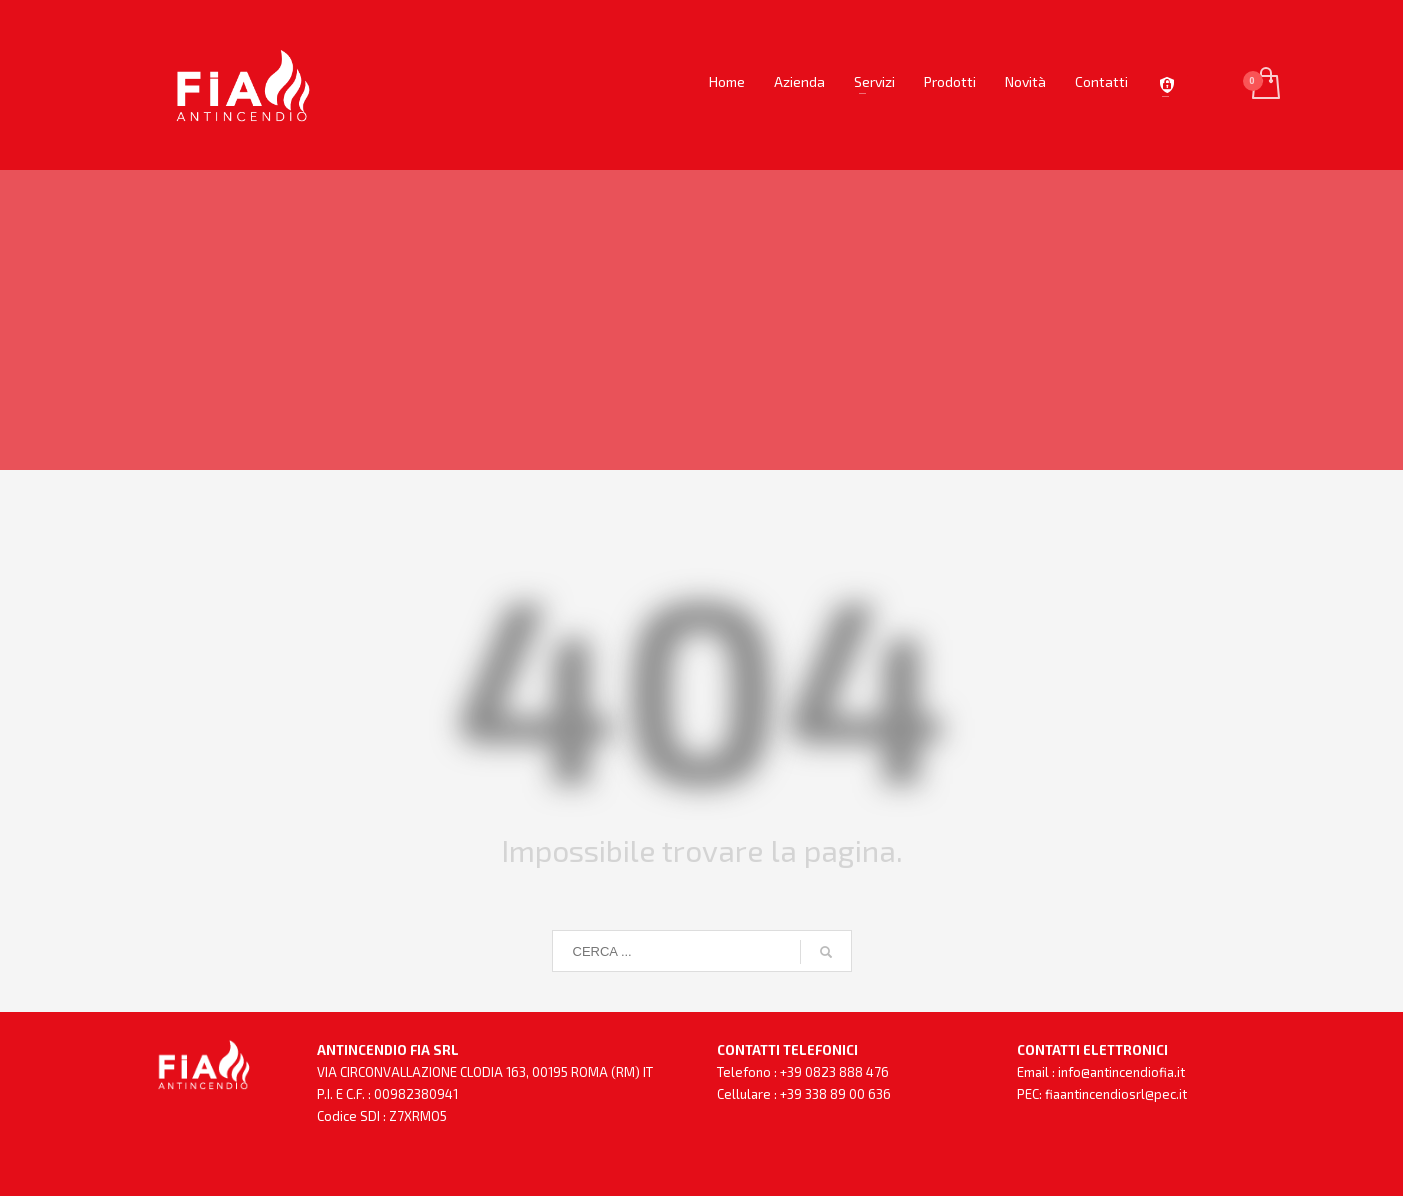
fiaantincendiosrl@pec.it (1116, 1094)
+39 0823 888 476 (834, 1072)
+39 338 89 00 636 (835, 1094)
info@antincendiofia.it (1121, 1072)
